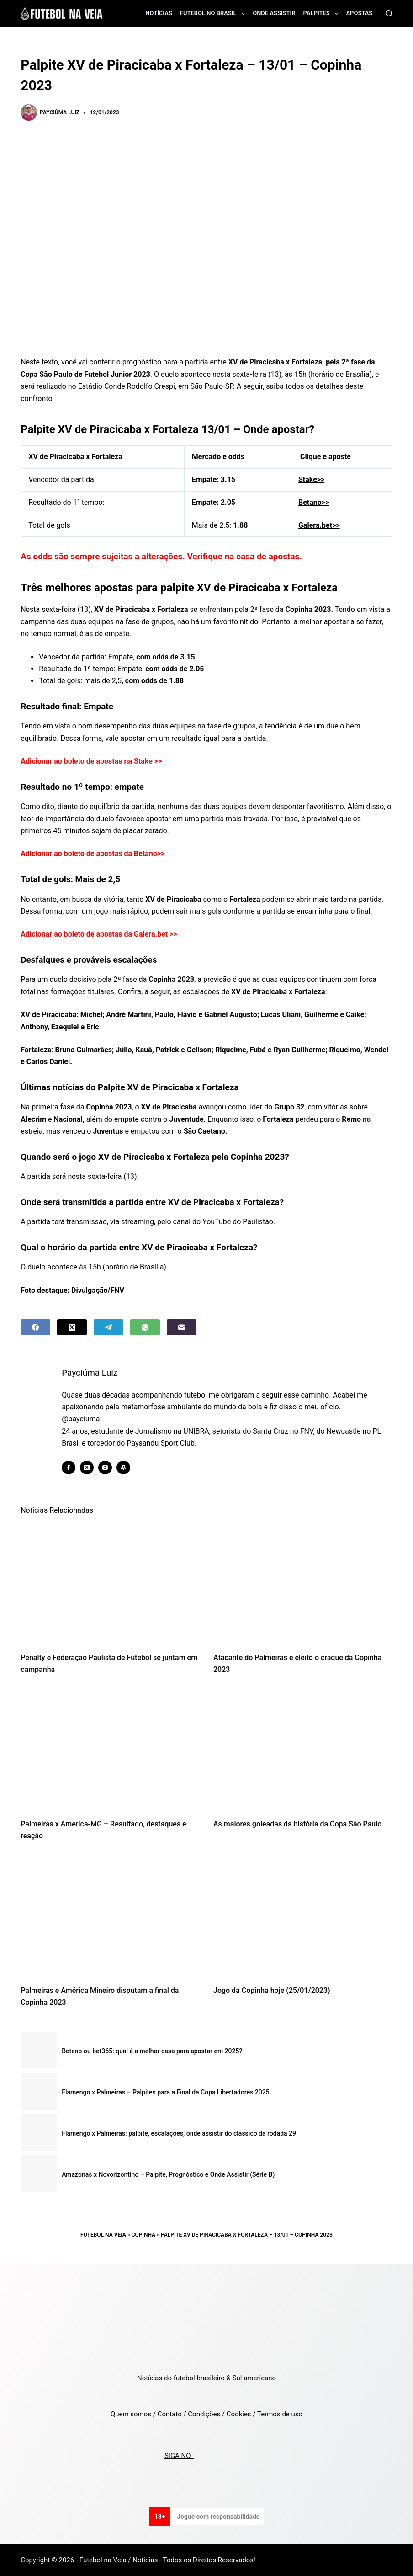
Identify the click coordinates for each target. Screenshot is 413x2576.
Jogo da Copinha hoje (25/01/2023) (271, 1990)
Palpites (322, 13)
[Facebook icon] (69, 1467)
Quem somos (131, 2414)
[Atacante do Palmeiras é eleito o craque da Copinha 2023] (302, 1583)
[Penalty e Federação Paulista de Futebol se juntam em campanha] (110, 1583)
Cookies (239, 2414)
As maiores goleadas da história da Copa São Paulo (297, 1824)
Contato (170, 2414)
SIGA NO (179, 2456)
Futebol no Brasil (214, 13)
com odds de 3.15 (165, 657)
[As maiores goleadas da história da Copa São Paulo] (302, 1749)
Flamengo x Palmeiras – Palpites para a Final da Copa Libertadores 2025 (165, 2092)
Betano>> (313, 502)
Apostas (359, 13)
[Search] (389, 13)
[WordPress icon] (124, 1467)
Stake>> (311, 479)
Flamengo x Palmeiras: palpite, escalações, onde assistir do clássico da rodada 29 (179, 2133)
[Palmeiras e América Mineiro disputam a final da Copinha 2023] (110, 1916)
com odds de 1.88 (154, 680)
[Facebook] (35, 1327)
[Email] (181, 1327)
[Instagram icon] (105, 1467)
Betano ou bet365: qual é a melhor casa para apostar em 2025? (152, 2051)
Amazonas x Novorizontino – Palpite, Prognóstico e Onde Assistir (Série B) (168, 2174)
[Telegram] (108, 1327)
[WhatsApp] (145, 1327)
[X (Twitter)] (72, 1327)
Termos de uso (279, 2414)
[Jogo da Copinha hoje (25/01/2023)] (302, 1916)
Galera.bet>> (319, 525)
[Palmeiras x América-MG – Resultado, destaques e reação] (110, 1749)
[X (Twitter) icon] (87, 1467)
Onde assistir (274, 13)
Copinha (143, 2235)
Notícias (158, 13)
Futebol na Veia (103, 2235)
